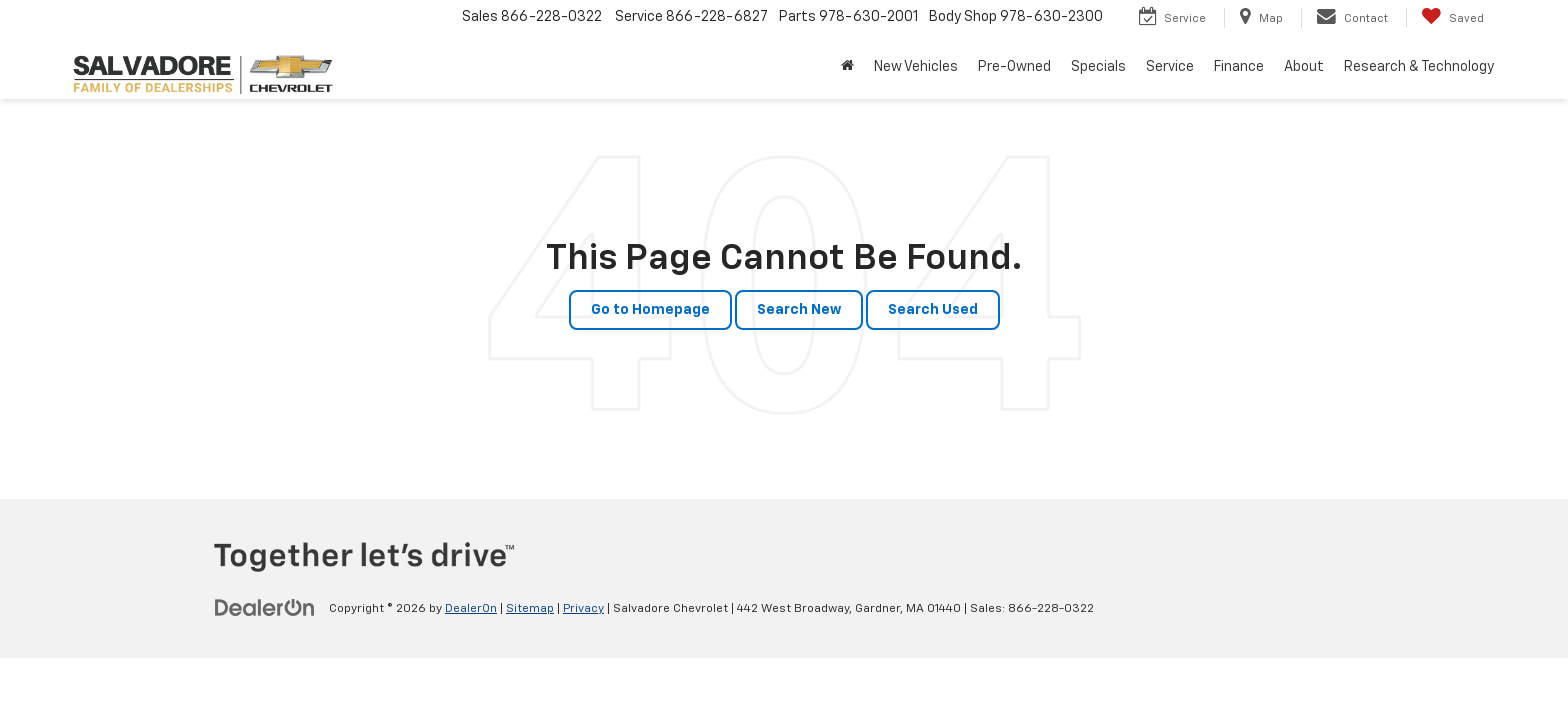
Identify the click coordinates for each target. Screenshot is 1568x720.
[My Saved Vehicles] (1452, 18)
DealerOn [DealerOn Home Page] (471, 609)
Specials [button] (1098, 67)
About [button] (1304, 67)
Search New (799, 310)
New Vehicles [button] (916, 67)
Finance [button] (1239, 67)
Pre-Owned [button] (1014, 67)
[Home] (847, 67)
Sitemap (530, 609)
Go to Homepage (650, 310)
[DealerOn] (265, 608)
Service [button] (1170, 67)
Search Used (933, 310)
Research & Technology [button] (1419, 67)
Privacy (583, 609)
